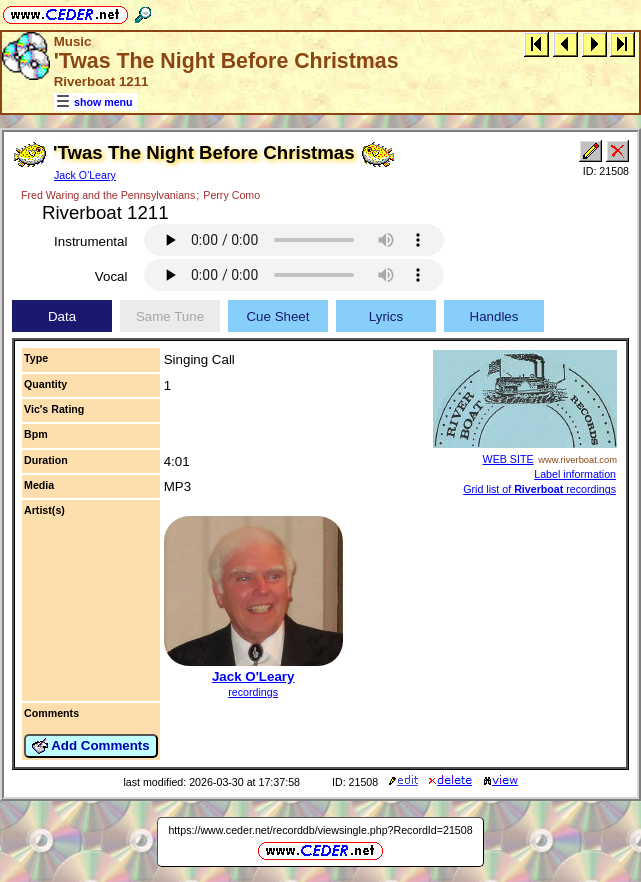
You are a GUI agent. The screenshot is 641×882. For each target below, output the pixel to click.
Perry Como (231, 195)
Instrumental (90, 241)
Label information (575, 474)
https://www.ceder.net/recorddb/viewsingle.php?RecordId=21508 (320, 830)
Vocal (111, 276)
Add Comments (91, 746)
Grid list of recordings (539, 489)
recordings (253, 692)
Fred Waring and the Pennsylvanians (108, 195)
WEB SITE (508, 459)
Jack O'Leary (85, 175)
